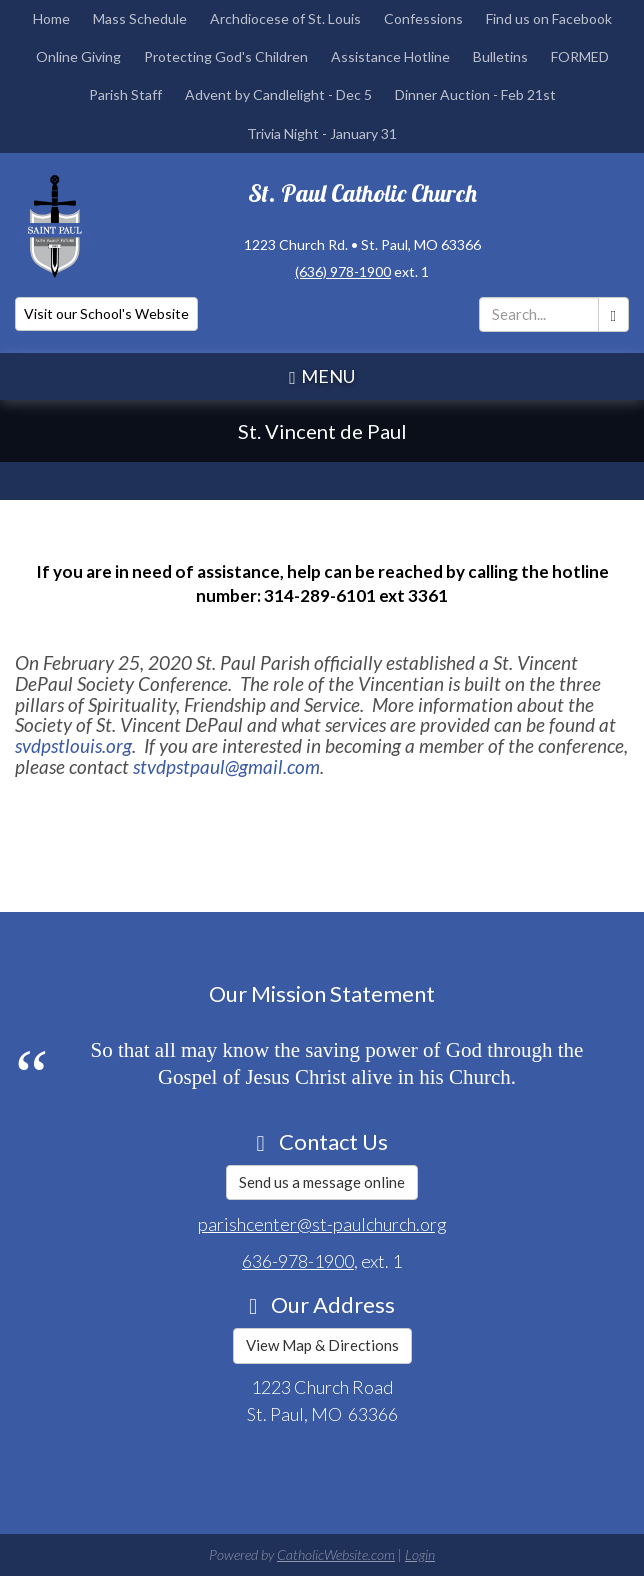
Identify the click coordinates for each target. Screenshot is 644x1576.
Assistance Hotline (390, 56)
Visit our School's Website (106, 313)
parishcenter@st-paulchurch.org (322, 1224)
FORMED (580, 56)
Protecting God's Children (226, 56)
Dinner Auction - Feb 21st (475, 94)
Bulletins (500, 56)
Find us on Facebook (549, 18)
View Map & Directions (322, 1345)
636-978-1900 (298, 1261)
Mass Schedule (140, 18)
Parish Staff (125, 94)
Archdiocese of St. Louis (285, 18)
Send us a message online (322, 1182)
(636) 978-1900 (343, 271)
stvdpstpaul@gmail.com (226, 766)
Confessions (423, 18)
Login (420, 1554)
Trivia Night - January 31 (322, 133)
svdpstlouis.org (73, 745)
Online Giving (78, 56)
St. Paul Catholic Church (362, 193)
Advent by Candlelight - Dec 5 (278, 94)
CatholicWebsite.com (336, 1554)
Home (51, 18)
